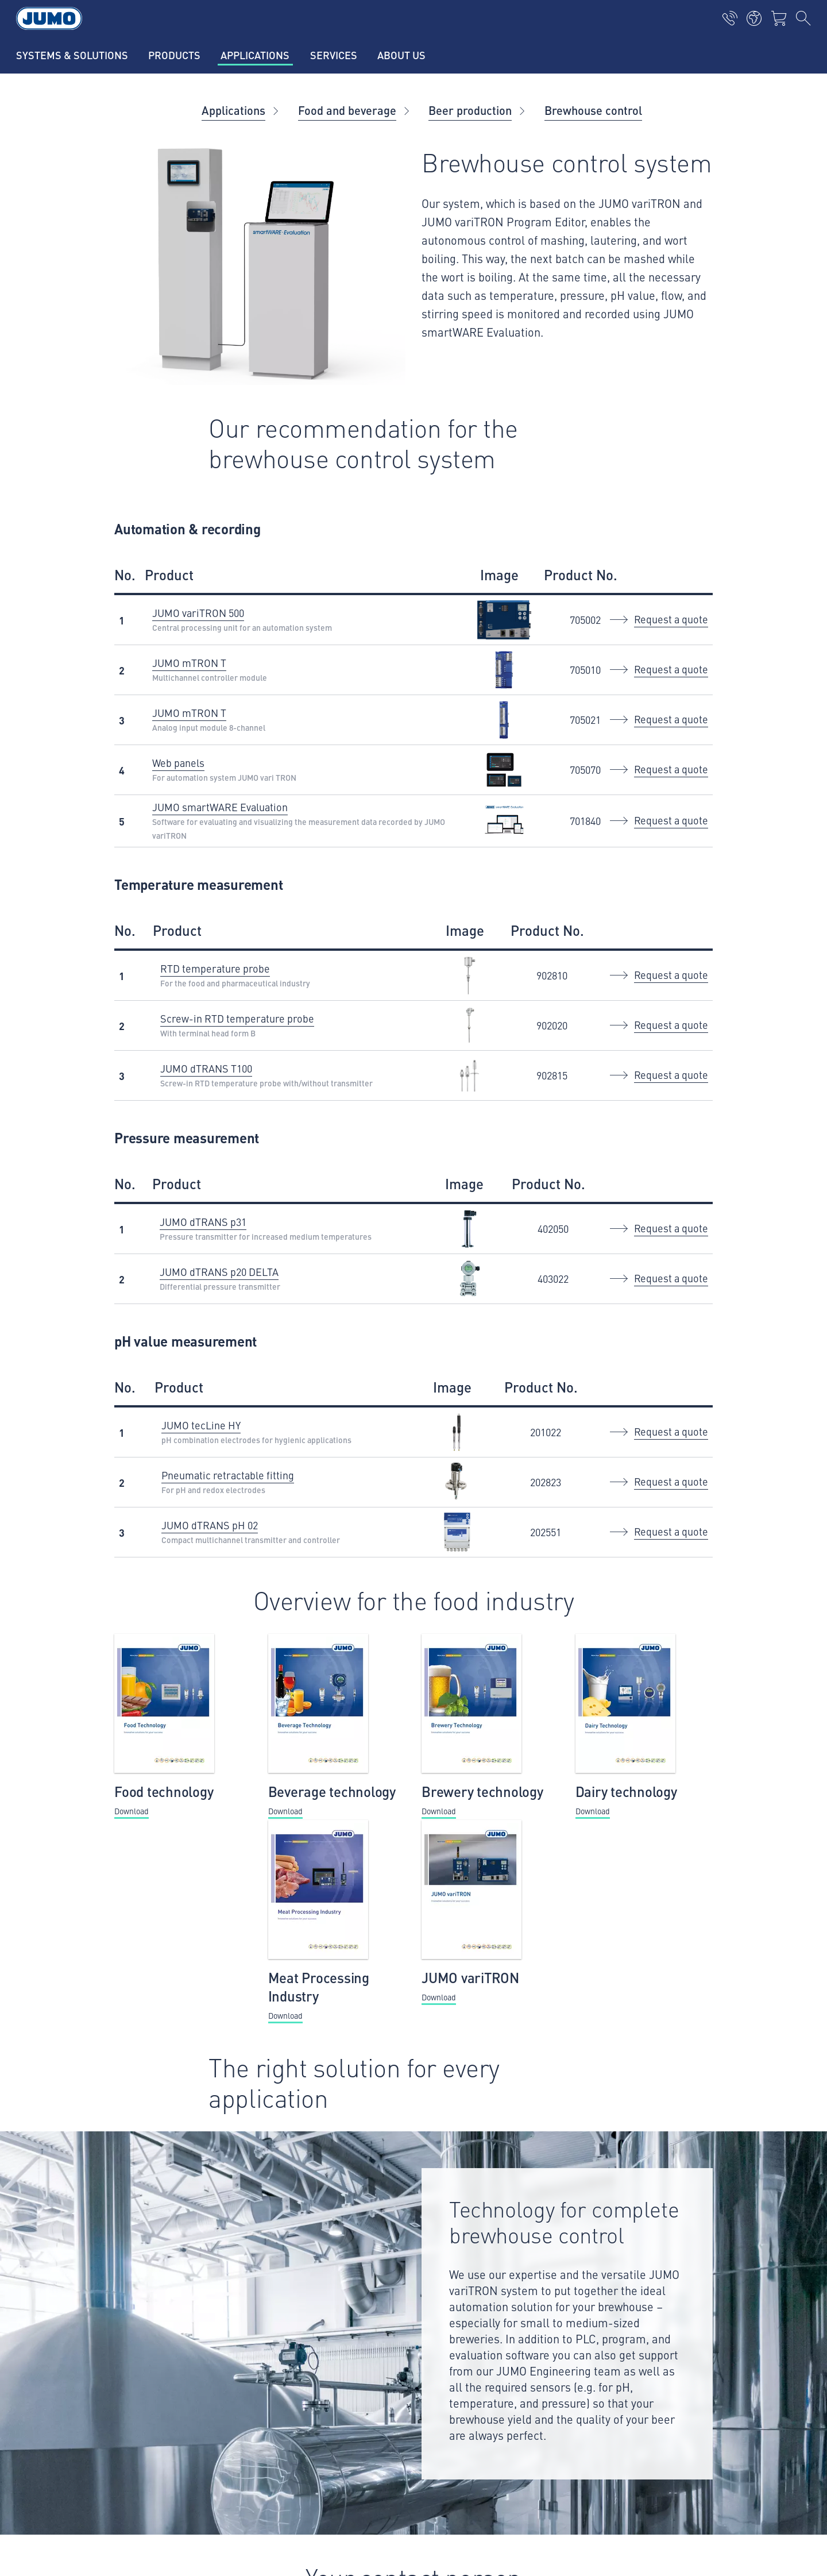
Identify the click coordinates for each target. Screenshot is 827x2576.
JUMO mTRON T (189, 662)
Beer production (470, 110)
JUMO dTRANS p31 (203, 1221)
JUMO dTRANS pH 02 (209, 1525)
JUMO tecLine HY (201, 1425)
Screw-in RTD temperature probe (237, 1018)
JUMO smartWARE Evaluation (220, 807)
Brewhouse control (593, 110)
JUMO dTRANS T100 (206, 1068)
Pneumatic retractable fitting (227, 1475)
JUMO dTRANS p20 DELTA (219, 1271)
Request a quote (671, 619)
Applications (233, 110)
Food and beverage (347, 110)
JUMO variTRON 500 (198, 613)
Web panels (178, 762)
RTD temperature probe (215, 968)
